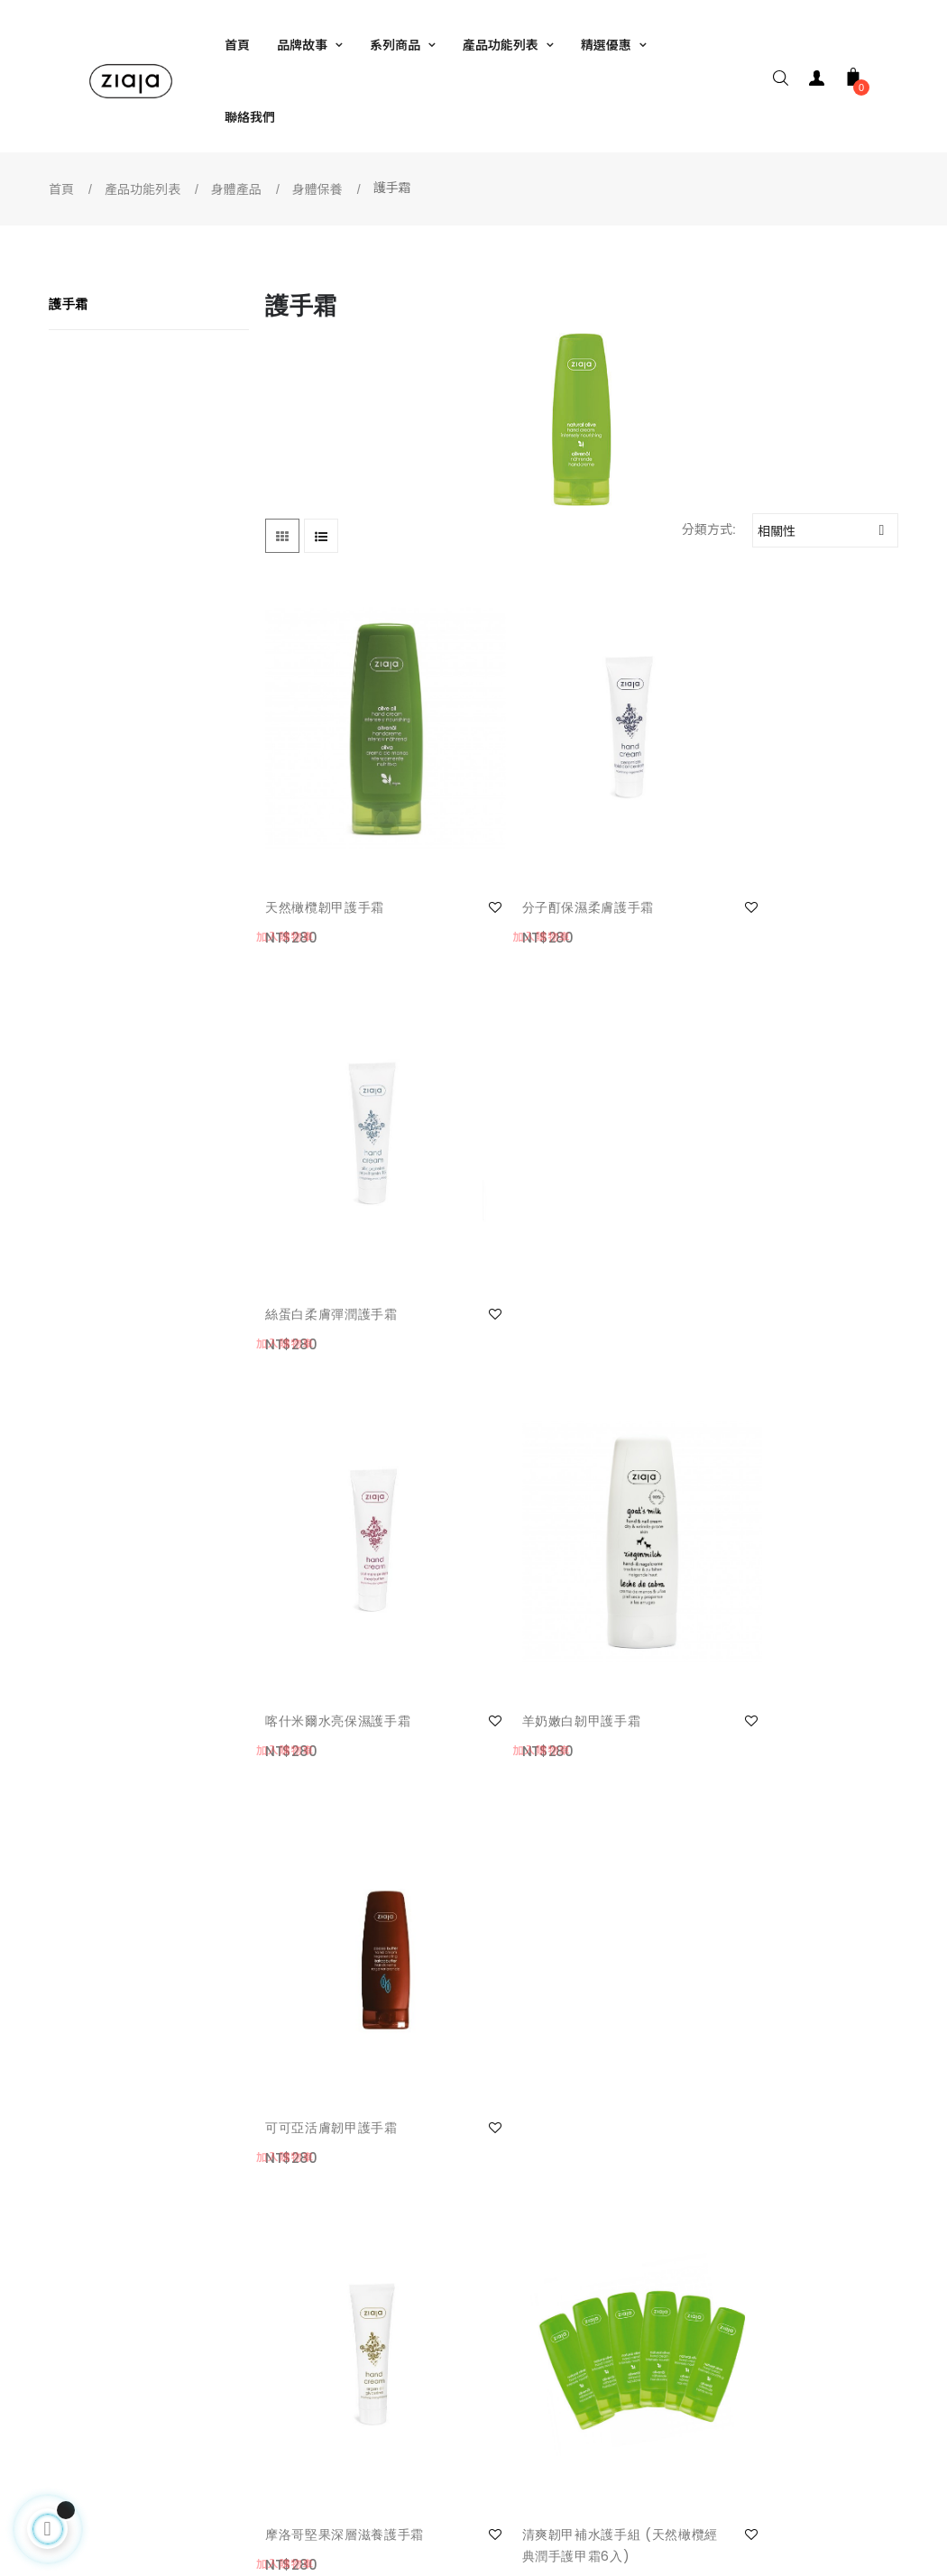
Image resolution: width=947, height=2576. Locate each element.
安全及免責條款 (323, 2324)
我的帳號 (101, 2288)
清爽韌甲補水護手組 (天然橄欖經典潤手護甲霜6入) (560, 1581)
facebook (507, 2288)
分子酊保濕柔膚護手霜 (548, 857)
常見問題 (101, 2360)
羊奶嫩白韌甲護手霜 (541, 1214)
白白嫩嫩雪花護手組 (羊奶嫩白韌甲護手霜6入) (343, 1959)
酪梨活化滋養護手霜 (757, 1570)
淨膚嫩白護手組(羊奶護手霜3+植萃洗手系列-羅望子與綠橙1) (564, 1960)
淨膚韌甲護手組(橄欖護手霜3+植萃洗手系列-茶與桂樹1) (782, 1959)
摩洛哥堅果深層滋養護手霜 (344, 1570)
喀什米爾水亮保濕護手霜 (337, 1214)
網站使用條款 (316, 2288)
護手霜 (68, 304)
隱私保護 (304, 2360)
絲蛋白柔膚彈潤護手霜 (764, 857)
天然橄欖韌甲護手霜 (324, 857)
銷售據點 (507, 2324)
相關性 (827, 530)
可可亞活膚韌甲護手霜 (764, 1214)
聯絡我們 (101, 2324)
